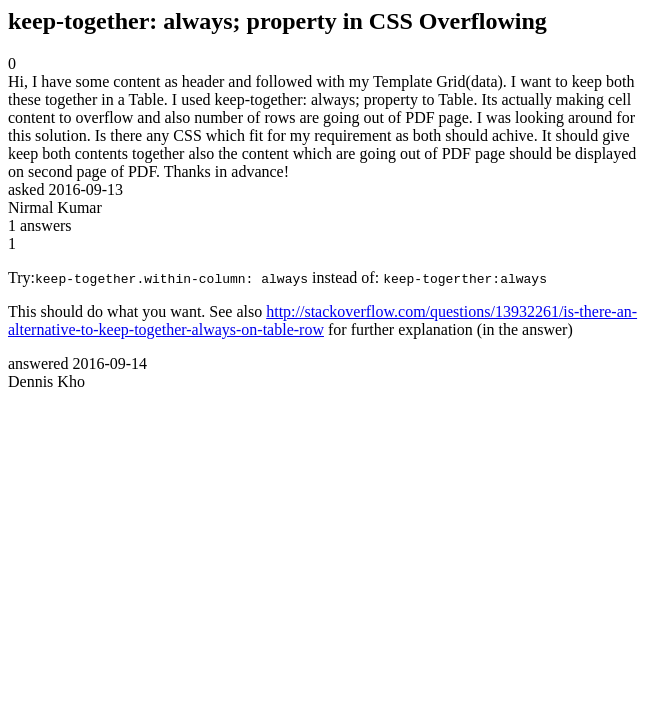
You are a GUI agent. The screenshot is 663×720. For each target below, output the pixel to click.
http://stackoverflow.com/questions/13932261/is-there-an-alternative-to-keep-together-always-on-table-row (322, 320)
